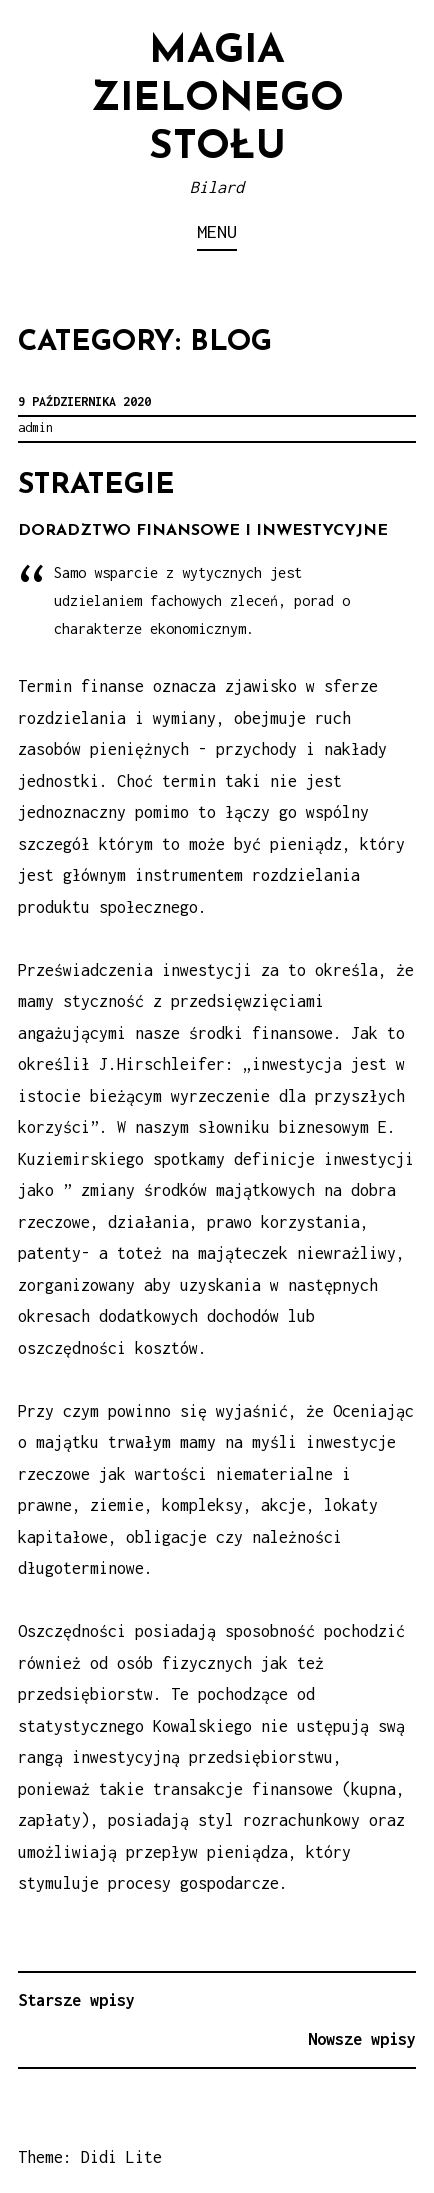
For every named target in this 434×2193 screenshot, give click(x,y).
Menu (217, 231)
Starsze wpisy (76, 2000)
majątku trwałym (103, 1442)
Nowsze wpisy (362, 2039)
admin (35, 427)
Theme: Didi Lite (90, 2157)
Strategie (96, 485)
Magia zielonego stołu (217, 100)
